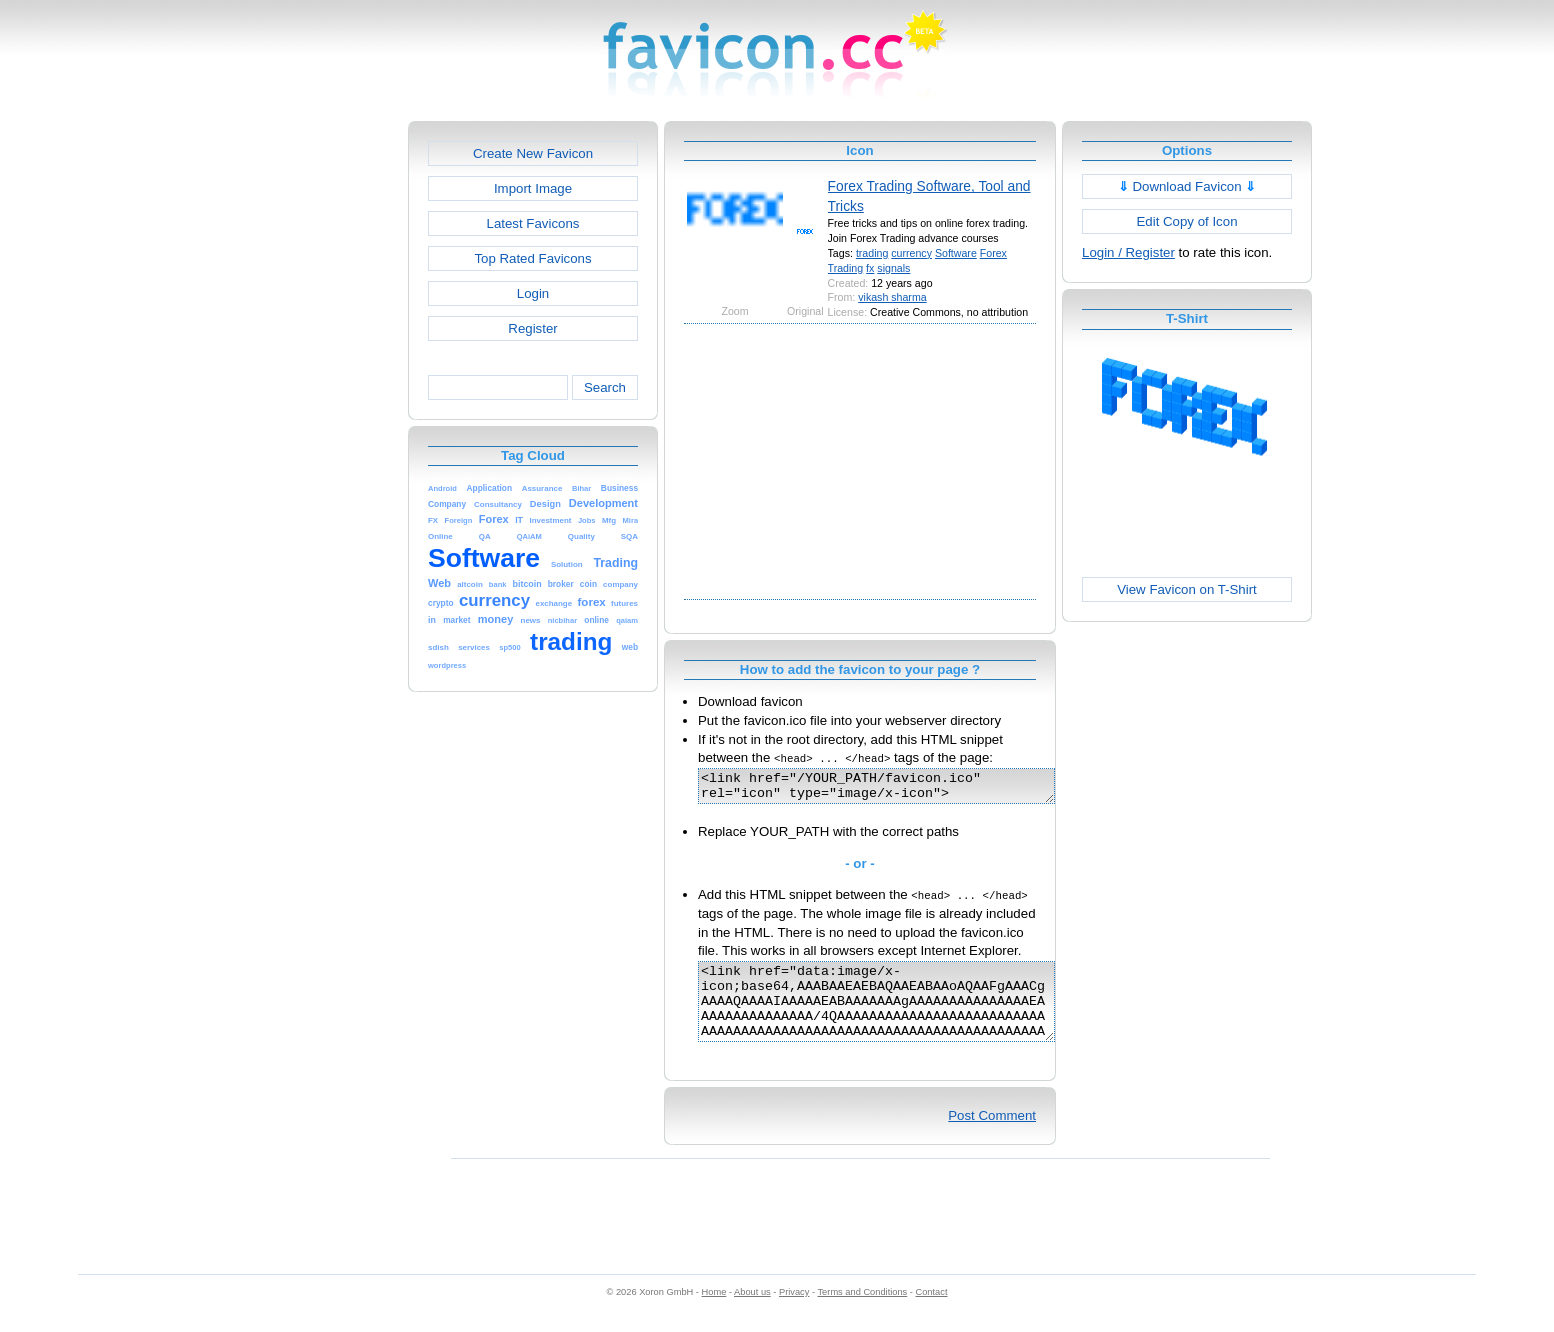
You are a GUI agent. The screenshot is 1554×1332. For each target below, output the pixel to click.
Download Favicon (1187, 186)
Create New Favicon (533, 153)
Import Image (533, 188)
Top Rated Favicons (532, 258)
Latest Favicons (533, 223)
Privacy (794, 1313)
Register (532, 328)
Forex (993, 253)
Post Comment (992, 1136)
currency (911, 253)
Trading (846, 268)
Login (533, 293)
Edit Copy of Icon (1186, 221)
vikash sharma (892, 297)
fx (870, 268)
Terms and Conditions (862, 1313)
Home (714, 1313)
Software (956, 253)
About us (752, 1313)
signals (893, 268)
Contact (932, 1313)
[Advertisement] (322, 421)
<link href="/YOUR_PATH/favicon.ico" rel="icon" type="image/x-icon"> (897, 789)
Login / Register (1128, 252)
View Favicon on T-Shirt (1187, 589)
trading (872, 253)
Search (605, 387)
